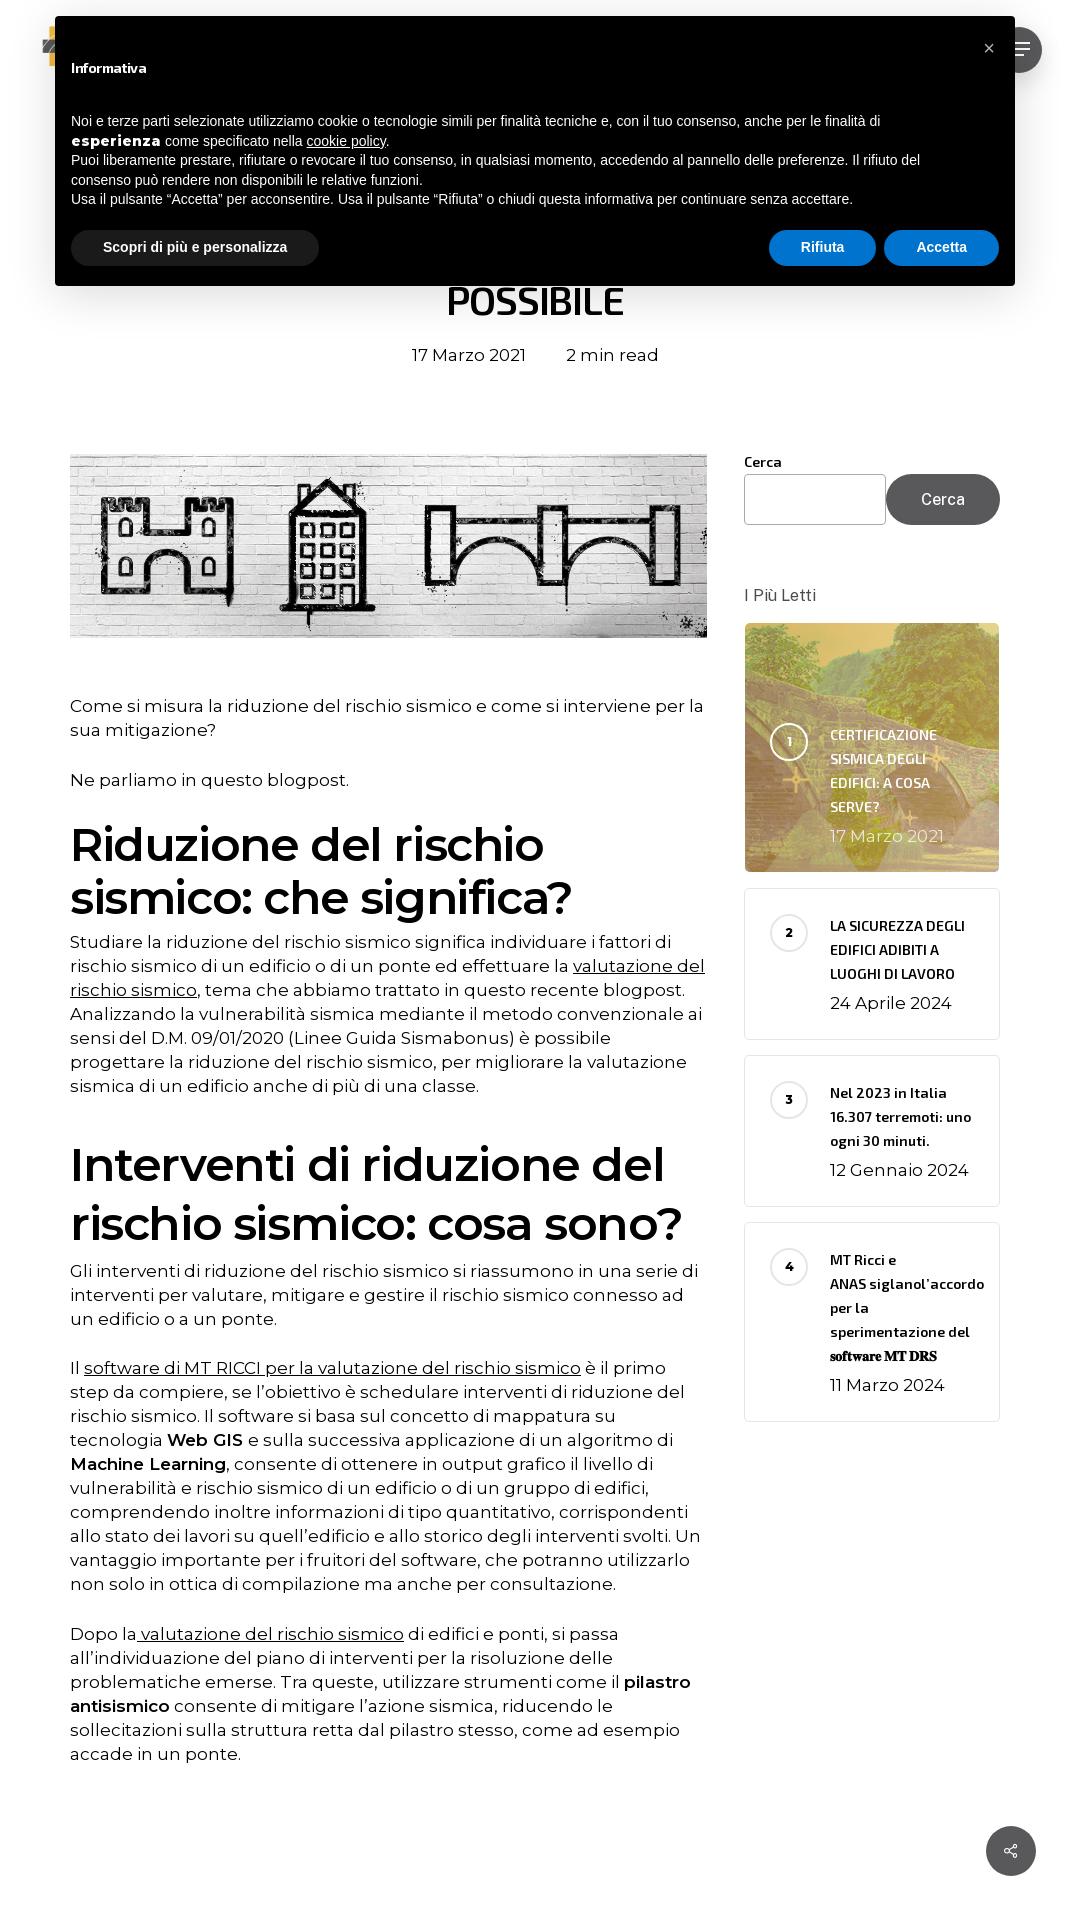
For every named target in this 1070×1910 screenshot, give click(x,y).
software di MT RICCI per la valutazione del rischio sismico (332, 1368)
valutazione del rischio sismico (272, 1634)
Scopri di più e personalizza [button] (195, 247)
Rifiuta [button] (823, 247)
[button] (989, 48)
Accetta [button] (941, 247)
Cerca (763, 461)
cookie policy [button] (346, 141)
